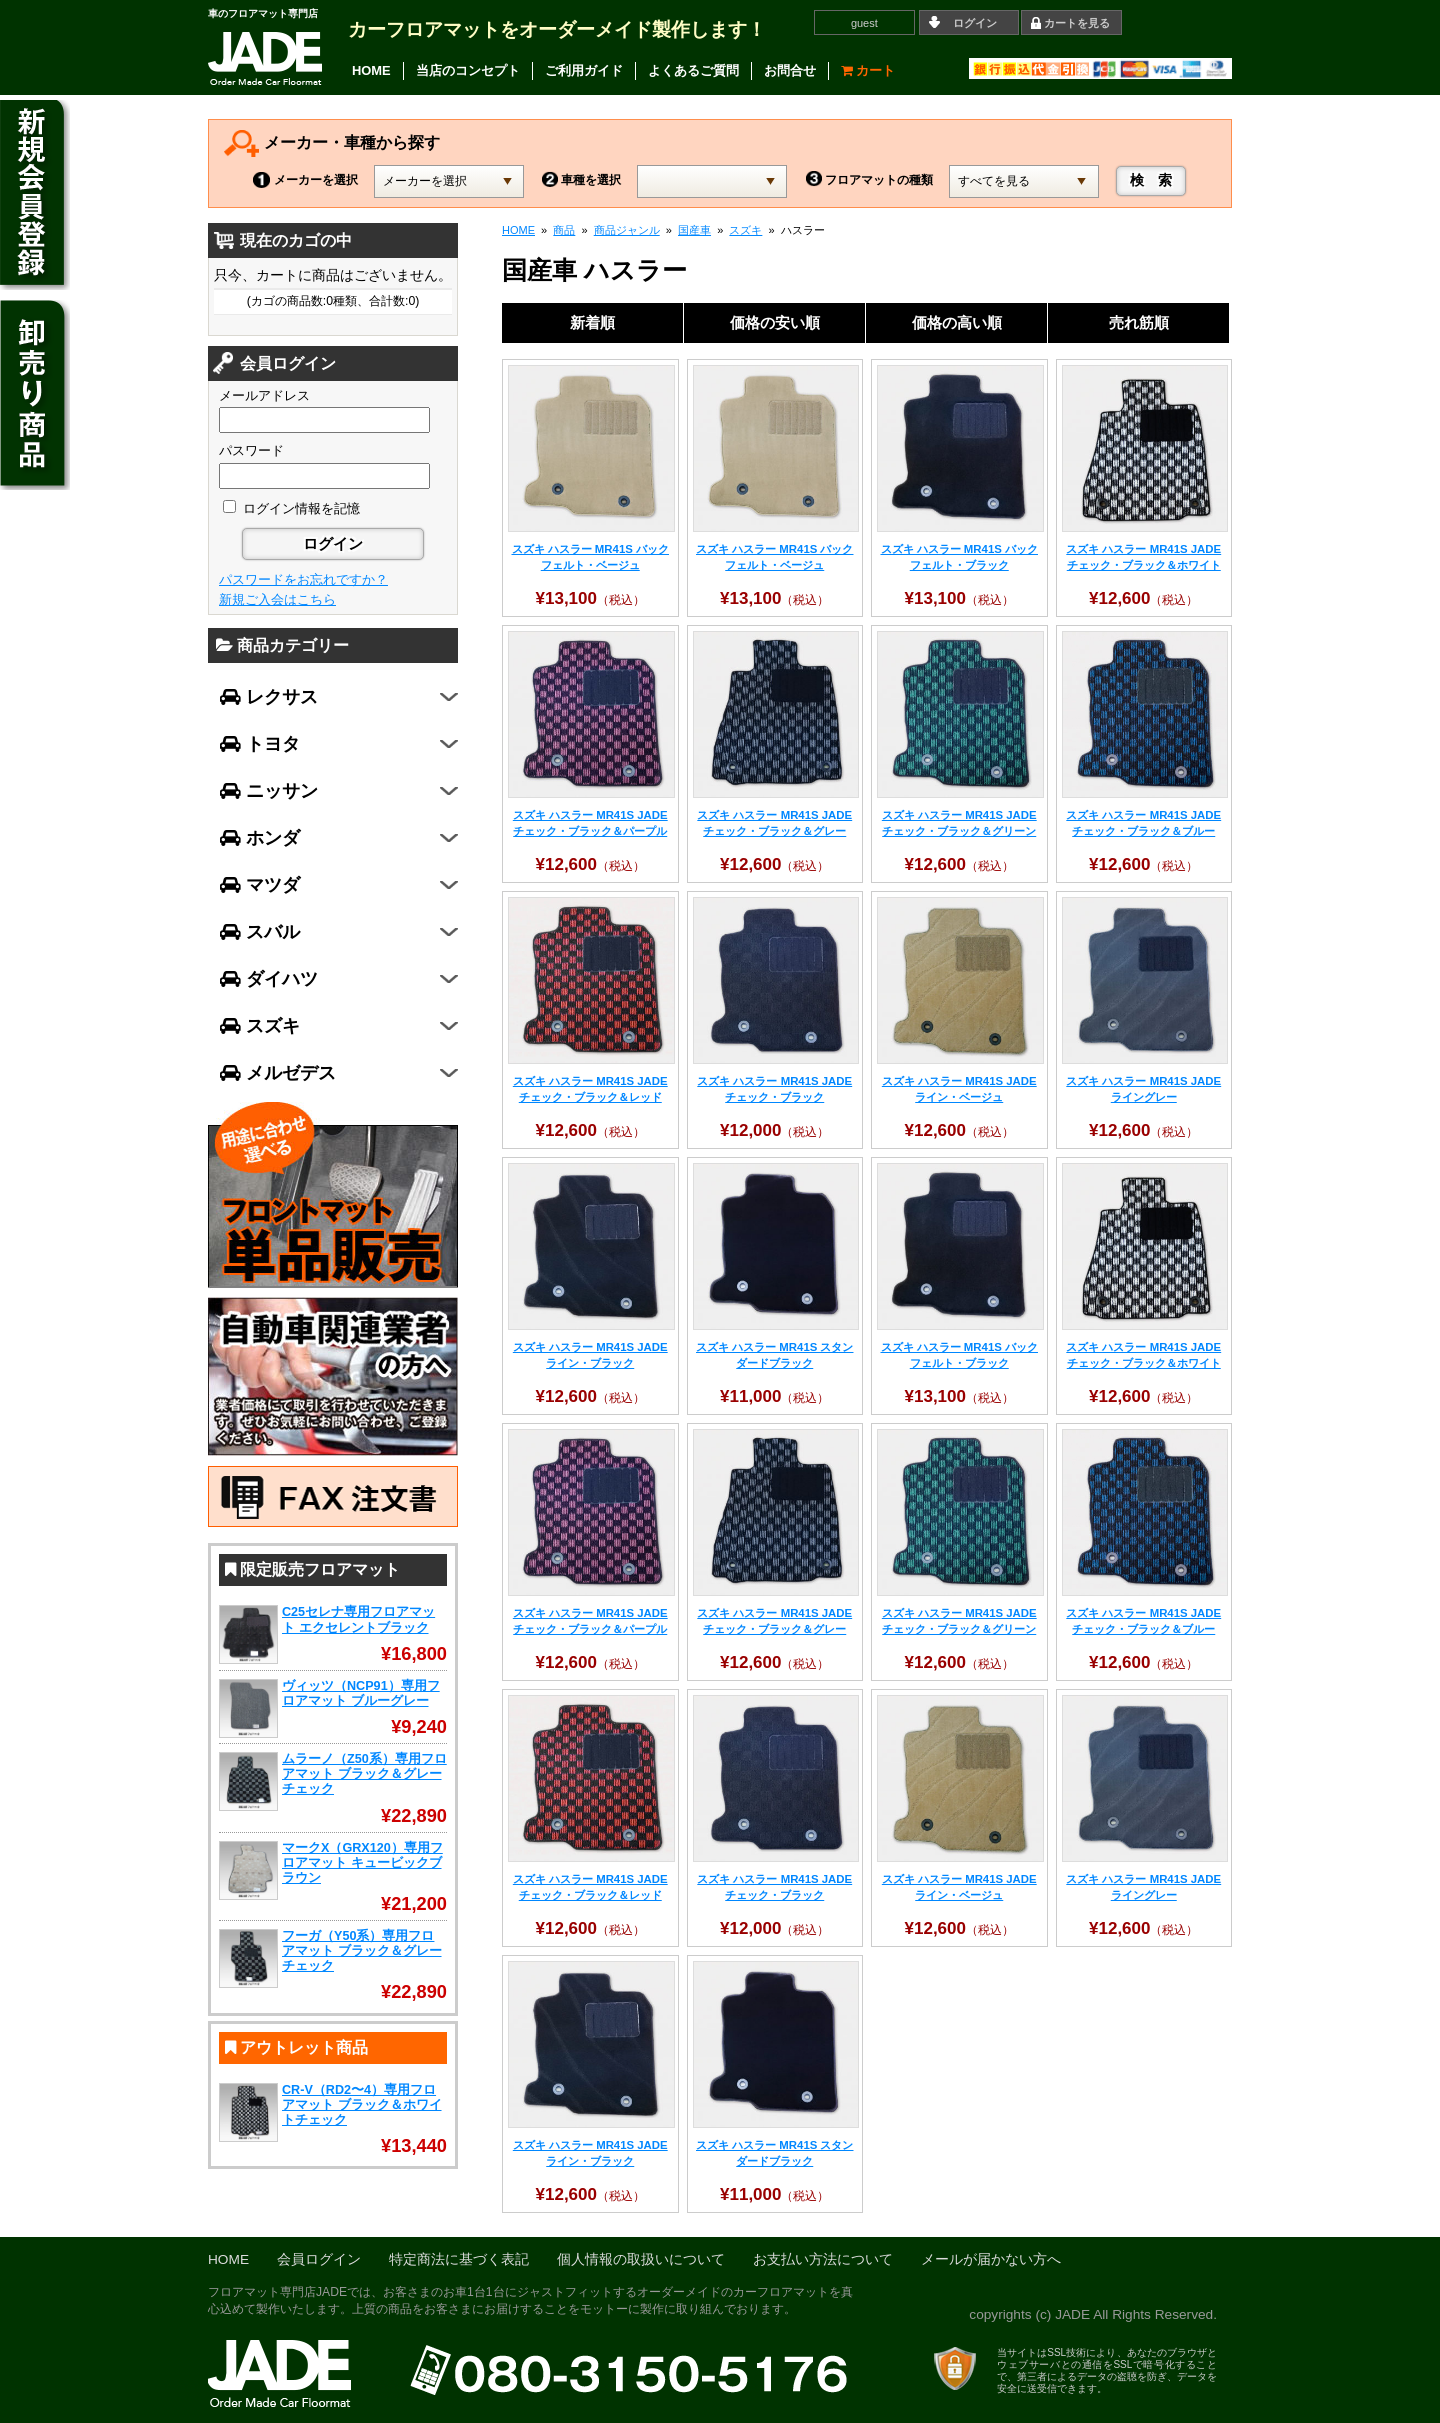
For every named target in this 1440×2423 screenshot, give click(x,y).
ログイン (975, 23)
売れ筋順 (1139, 322)
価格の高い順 (957, 322)
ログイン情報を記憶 (291, 508)
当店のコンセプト (468, 70)
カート (868, 70)
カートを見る (1077, 23)
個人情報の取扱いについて (641, 2259)
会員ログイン (319, 2259)
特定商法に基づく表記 (459, 2259)
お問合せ (790, 70)
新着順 (592, 322)
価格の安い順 (775, 322)
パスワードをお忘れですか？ (303, 579)
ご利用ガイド (584, 70)
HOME (371, 70)
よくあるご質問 (693, 70)
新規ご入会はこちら (277, 599)
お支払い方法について (823, 2259)
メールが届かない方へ (991, 2259)
